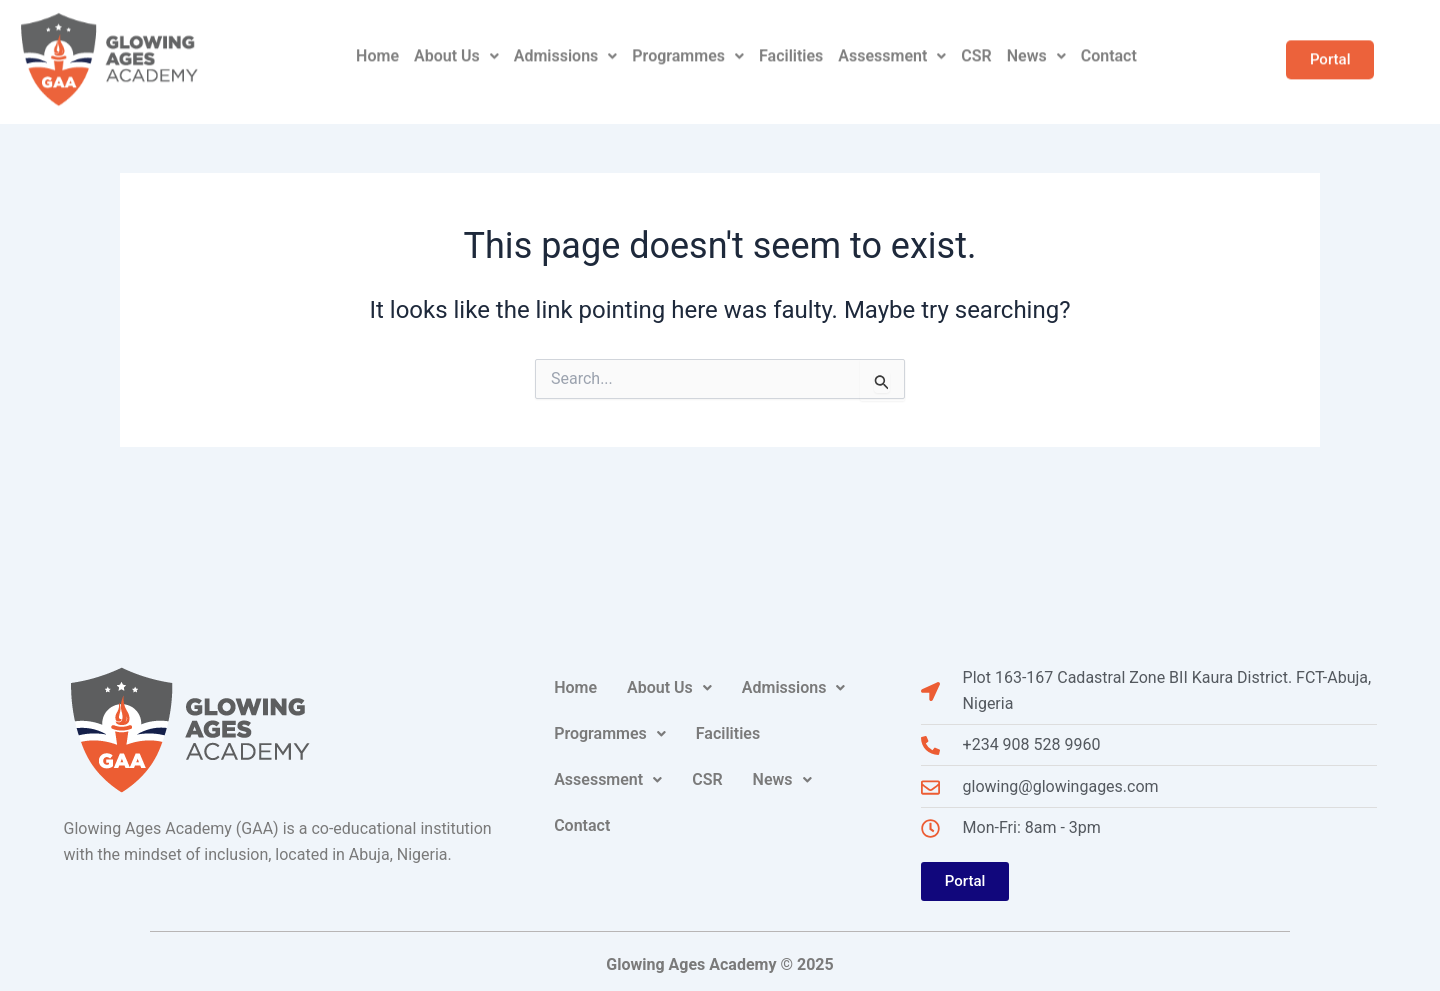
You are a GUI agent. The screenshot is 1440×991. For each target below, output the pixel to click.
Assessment (892, 40)
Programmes (688, 40)
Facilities (791, 40)
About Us (456, 40)
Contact (1109, 40)
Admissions (566, 40)
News (1036, 40)
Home (377, 40)
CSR (976, 40)
